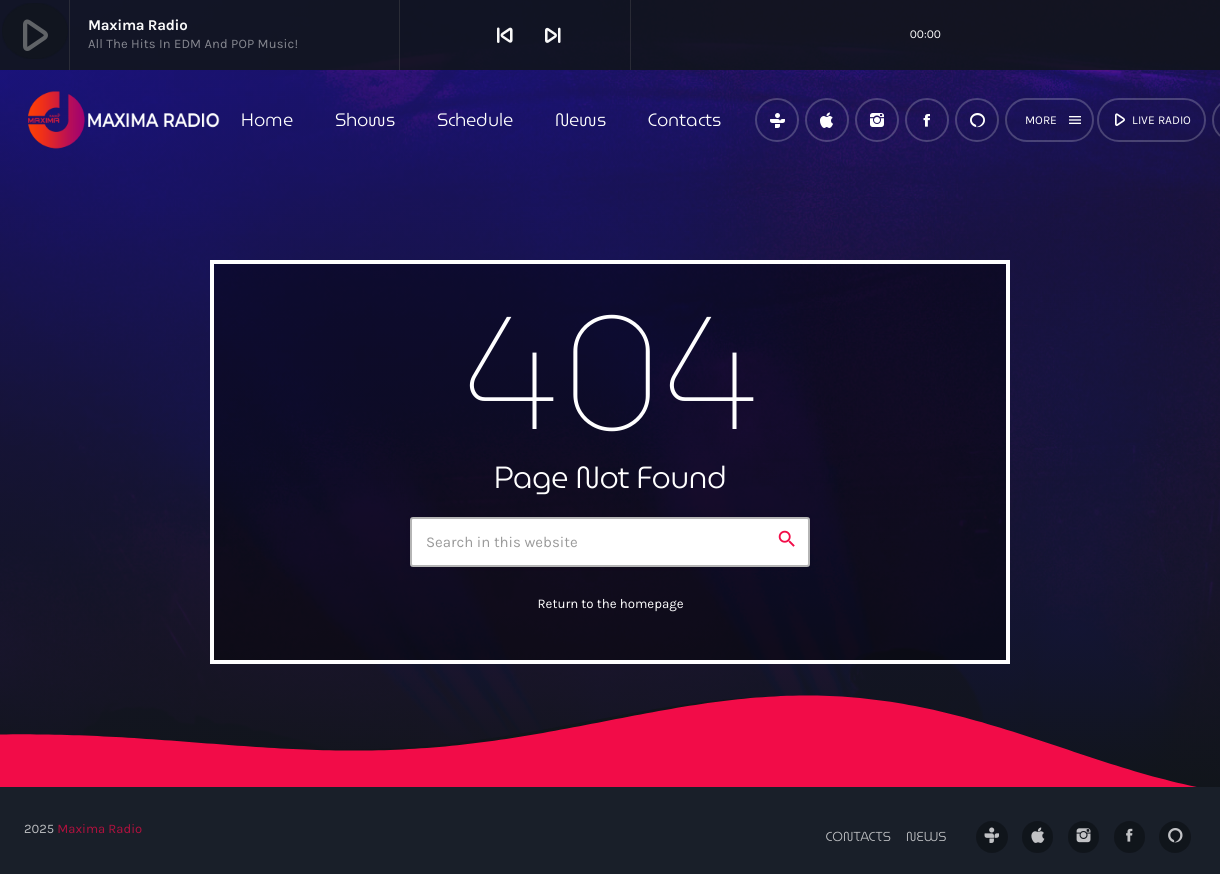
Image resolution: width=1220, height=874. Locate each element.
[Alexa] (977, 120)
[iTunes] (827, 120)
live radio (1150, 120)
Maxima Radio (99, 829)
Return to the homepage (610, 604)
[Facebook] (927, 120)
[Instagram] (877, 120)
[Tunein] (777, 120)
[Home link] (124, 120)
